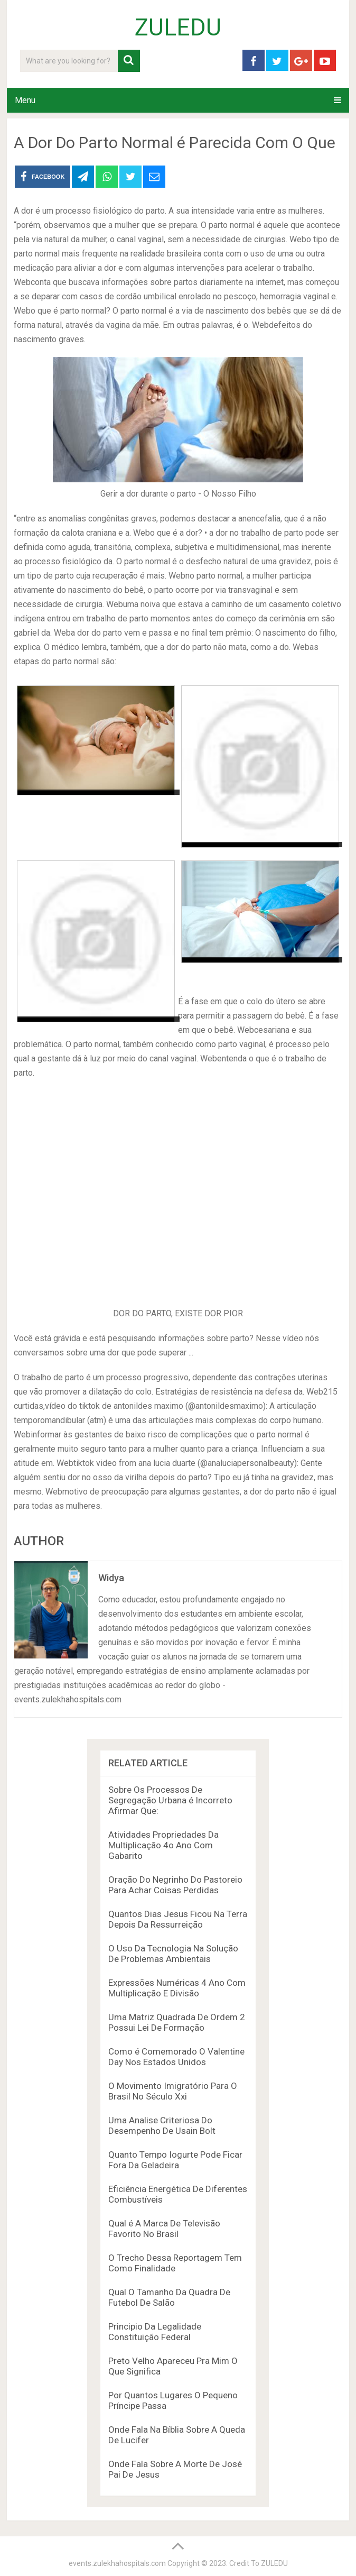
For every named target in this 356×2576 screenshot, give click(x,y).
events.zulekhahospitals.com (117, 2563)
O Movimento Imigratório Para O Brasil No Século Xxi (172, 2091)
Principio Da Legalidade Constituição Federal (154, 2331)
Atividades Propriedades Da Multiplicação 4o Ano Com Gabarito (163, 1845)
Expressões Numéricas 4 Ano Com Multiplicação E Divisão (177, 1988)
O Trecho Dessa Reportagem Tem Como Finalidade (175, 2263)
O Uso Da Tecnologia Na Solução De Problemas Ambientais (173, 1953)
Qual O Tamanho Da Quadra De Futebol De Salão (169, 2297)
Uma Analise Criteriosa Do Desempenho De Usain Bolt (162, 2125)
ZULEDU (178, 27)
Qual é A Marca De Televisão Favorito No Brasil (164, 2228)
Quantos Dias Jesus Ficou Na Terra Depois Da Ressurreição (177, 1919)
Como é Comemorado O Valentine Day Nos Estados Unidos (176, 2056)
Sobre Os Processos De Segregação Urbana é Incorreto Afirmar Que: (170, 1800)
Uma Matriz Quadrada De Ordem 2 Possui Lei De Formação (176, 2022)
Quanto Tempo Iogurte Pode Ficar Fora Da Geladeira (175, 2159)
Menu (25, 100)
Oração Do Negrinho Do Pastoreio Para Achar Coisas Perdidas (175, 1884)
